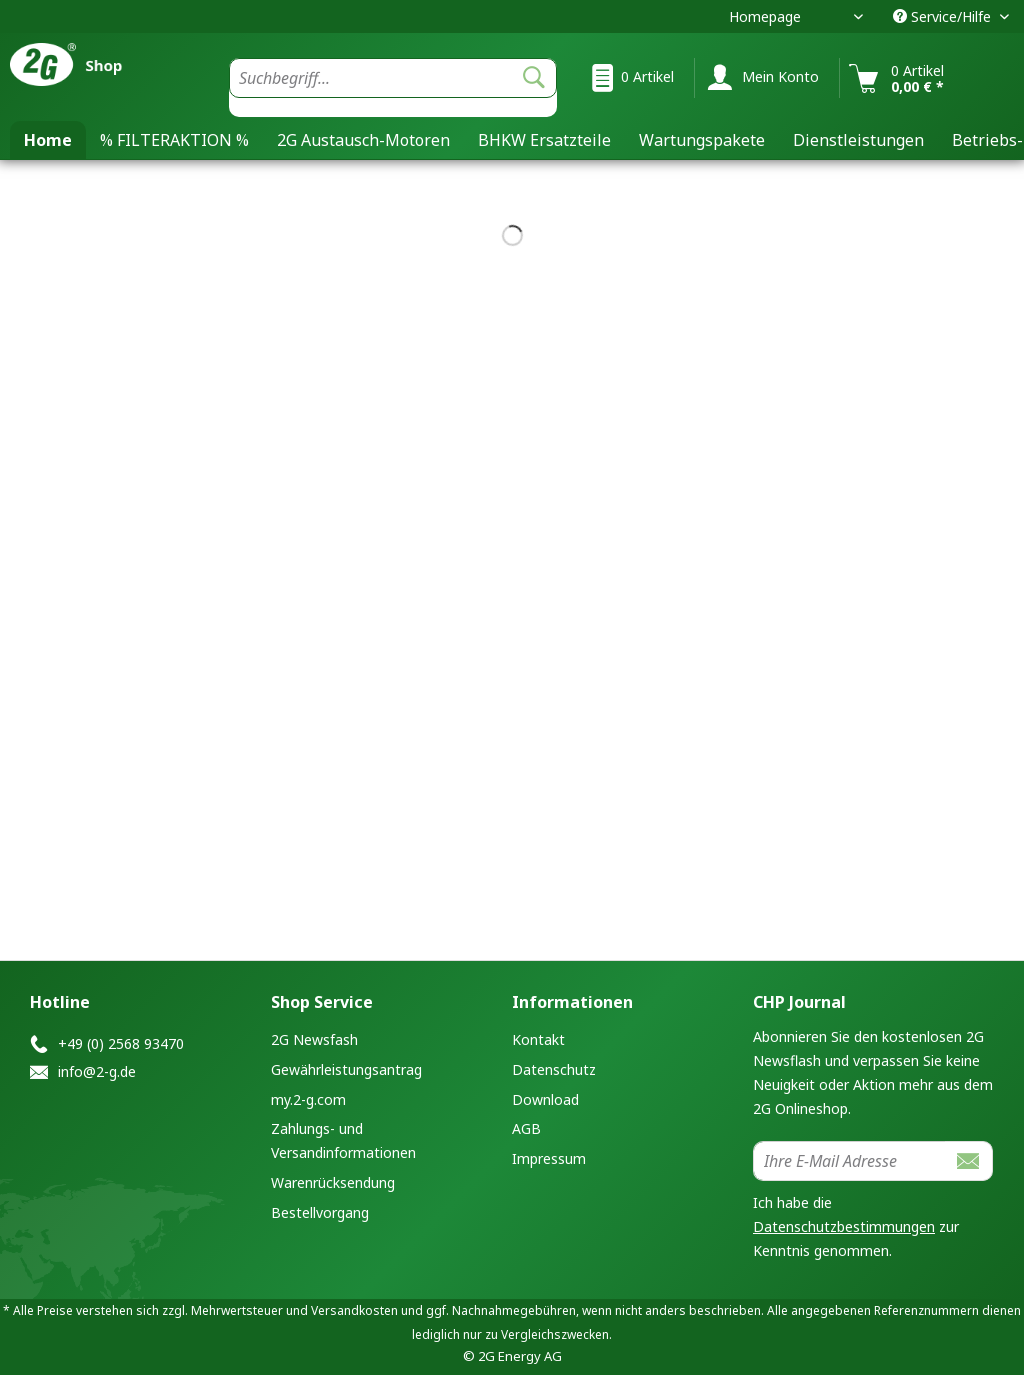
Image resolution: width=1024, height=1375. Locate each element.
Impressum (549, 1158)
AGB (526, 1128)
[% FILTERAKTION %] (174, 140)
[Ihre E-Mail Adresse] (849, 1161)
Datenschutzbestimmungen (844, 1226)
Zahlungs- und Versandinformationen (343, 1140)
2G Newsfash (314, 1039)
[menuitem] (393, 87)
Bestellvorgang (320, 1212)
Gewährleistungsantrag (346, 1069)
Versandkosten (354, 1310)
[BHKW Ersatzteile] (544, 140)
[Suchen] (534, 78)
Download (545, 1099)
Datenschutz (554, 1069)
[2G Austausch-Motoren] (363, 140)
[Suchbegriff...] (393, 78)
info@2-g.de (97, 1071)
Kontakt (538, 1039)
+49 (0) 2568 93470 (121, 1043)
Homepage (765, 16)
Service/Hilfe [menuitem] (944, 16)
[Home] (48, 140)
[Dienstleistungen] (858, 140)
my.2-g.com (308, 1099)
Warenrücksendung (333, 1182)
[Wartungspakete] (702, 140)
